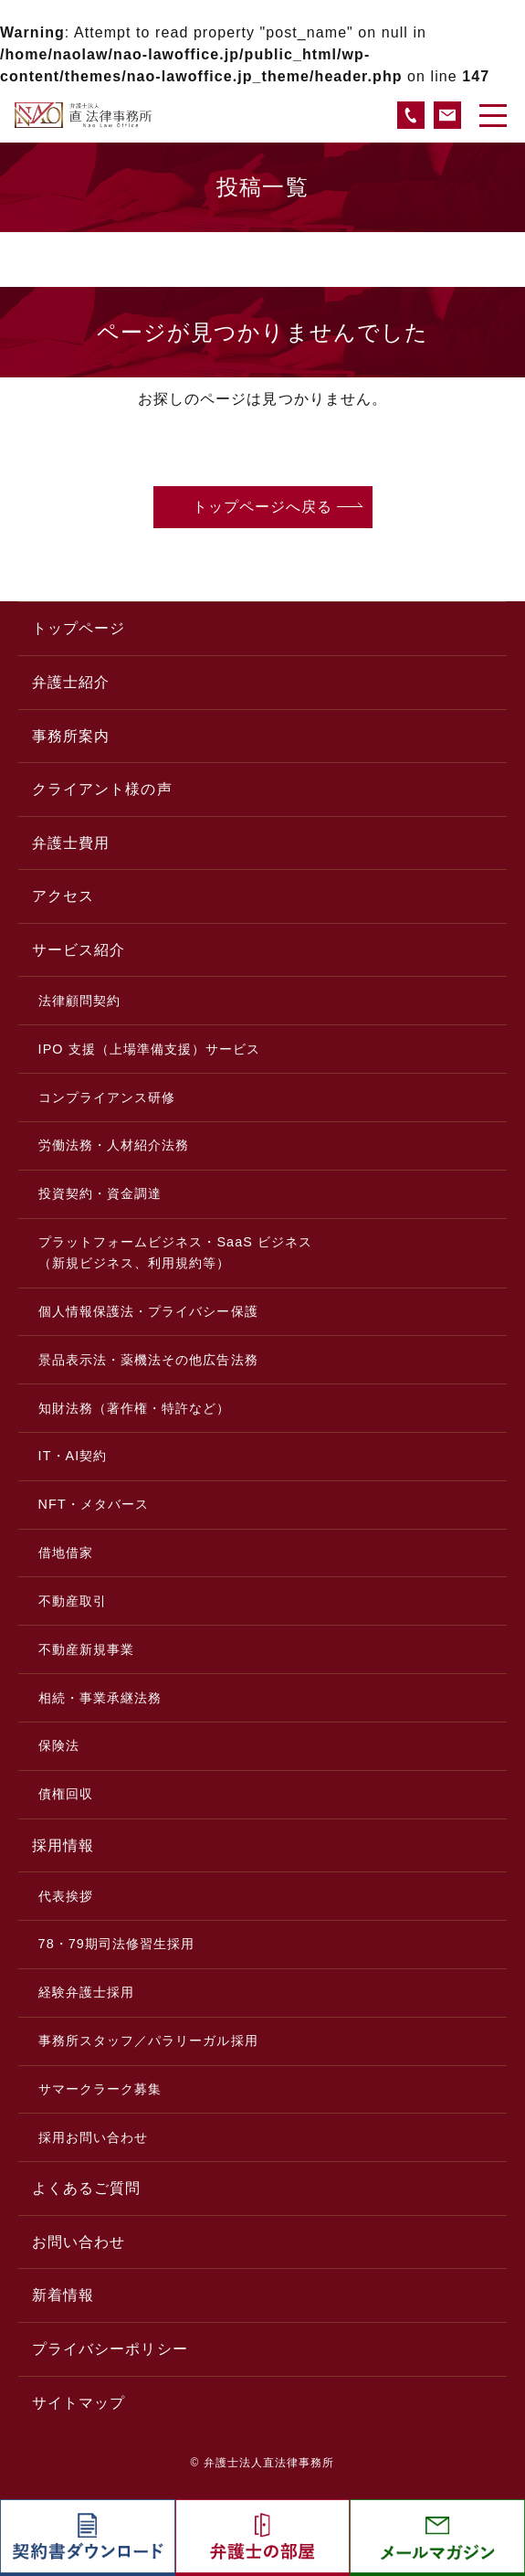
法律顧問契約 (79, 1000)
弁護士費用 (71, 843)
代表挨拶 (65, 1896)
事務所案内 (71, 736)
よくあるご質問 (86, 2188)
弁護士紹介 (71, 682)
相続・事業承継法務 (100, 1698)
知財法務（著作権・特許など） (134, 1408)
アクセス (63, 896)
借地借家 (65, 1552)
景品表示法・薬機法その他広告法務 (148, 1359)
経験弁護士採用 (86, 1992)
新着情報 (63, 2295)
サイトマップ (78, 2403)
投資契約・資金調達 (100, 1193)
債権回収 (65, 1793)
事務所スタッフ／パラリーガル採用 (148, 2040)
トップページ (78, 628)
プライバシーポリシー (110, 2349)
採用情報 (63, 1845)
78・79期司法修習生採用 (116, 1943)
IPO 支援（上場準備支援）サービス (149, 1049)
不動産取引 (72, 1601)
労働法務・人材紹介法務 (114, 1145)
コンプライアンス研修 (107, 1097)
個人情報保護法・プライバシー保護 (148, 1311)
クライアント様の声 (102, 789)
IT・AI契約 (73, 1455)
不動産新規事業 (86, 1649)
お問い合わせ (78, 2242)
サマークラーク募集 (100, 2089)
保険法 (58, 1745)
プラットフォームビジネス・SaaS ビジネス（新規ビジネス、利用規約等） (175, 1252)
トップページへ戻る (263, 506)
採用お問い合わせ (93, 2137)
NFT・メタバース (94, 1504)
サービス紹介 (78, 950)
